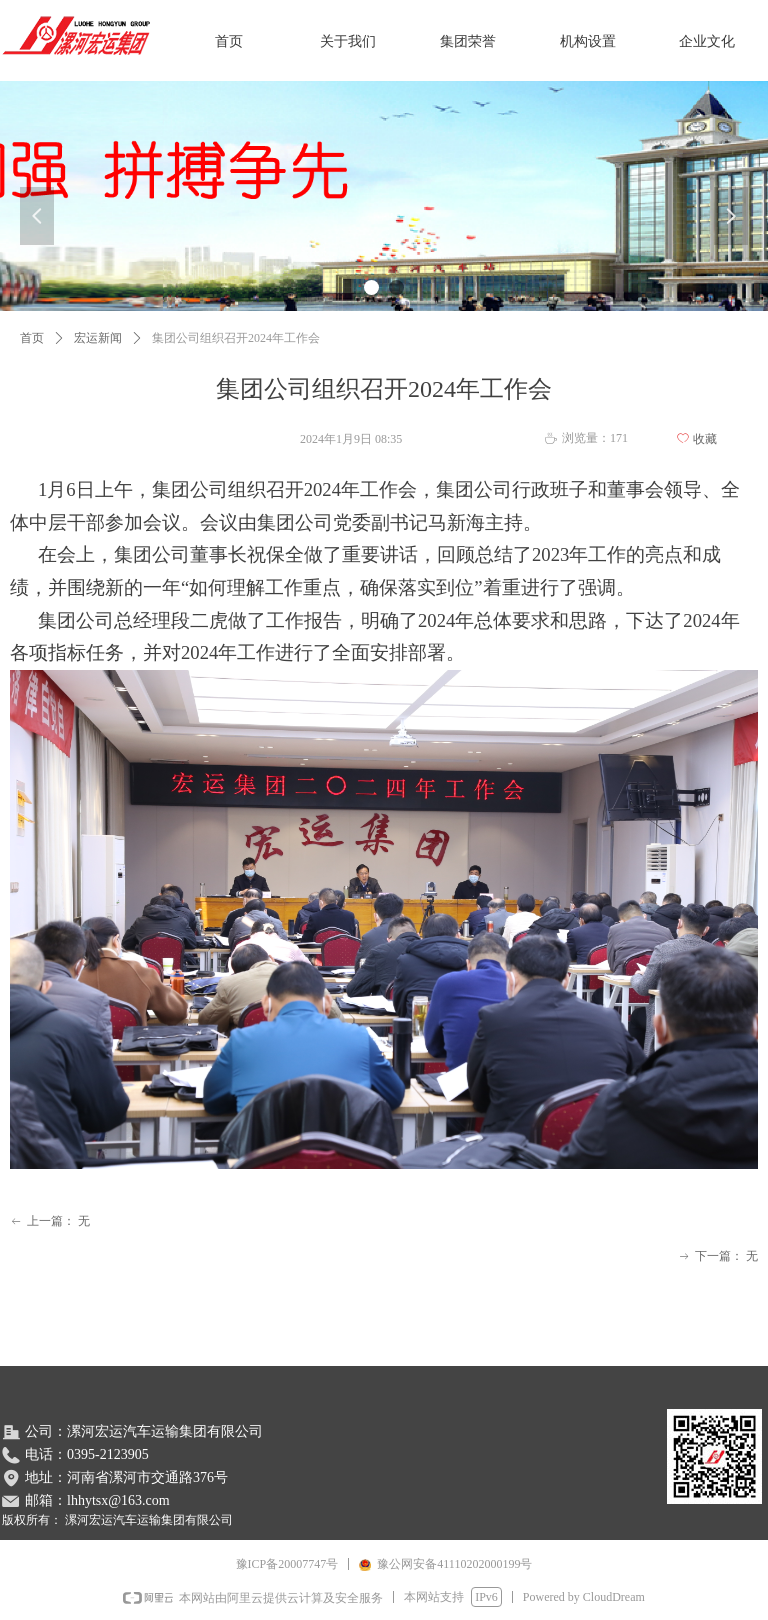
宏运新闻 (98, 338)
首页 (32, 338)
